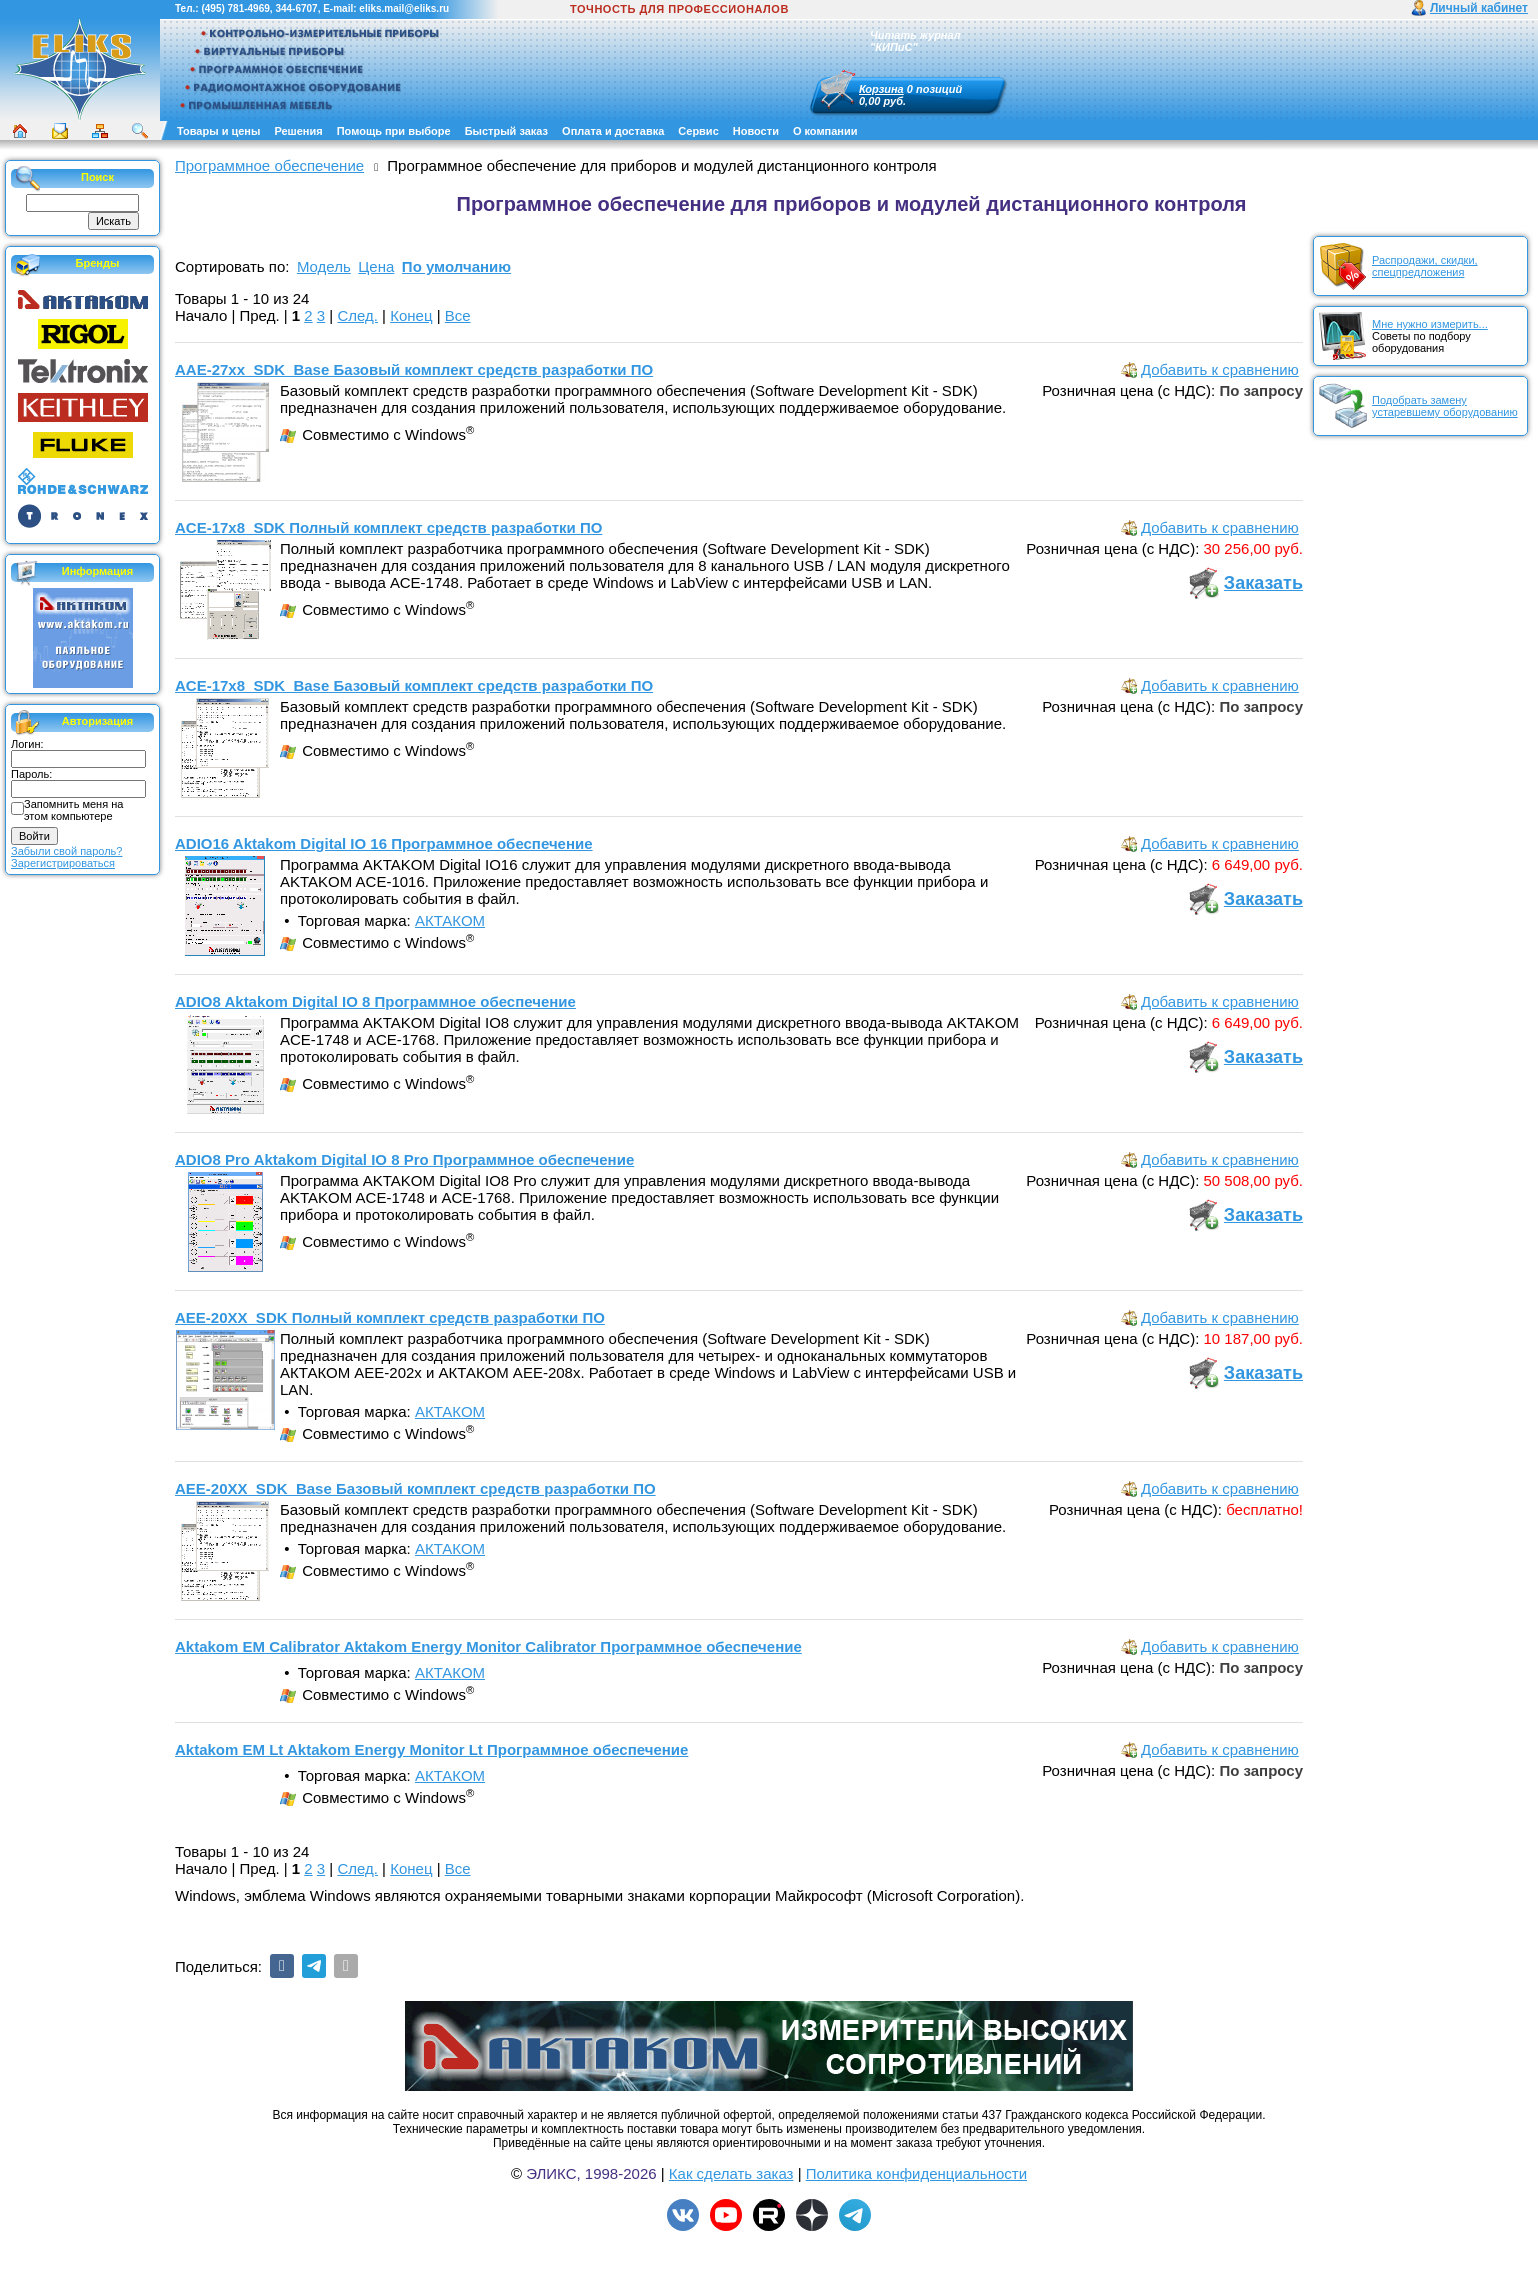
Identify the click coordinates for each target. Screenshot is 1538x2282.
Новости (756, 131)
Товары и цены (218, 131)
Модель (324, 266)
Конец (411, 315)
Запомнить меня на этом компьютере (73, 810)
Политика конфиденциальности (916, 2173)
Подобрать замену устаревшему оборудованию (1445, 406)
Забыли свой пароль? (66, 851)
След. (357, 315)
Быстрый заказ (506, 131)
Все (458, 315)
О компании (825, 131)
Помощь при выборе (394, 131)
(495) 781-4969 (235, 8)
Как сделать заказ (731, 2173)
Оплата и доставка (613, 131)
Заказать (1263, 583)
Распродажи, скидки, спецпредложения (1425, 266)
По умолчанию (456, 266)
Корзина (881, 89)
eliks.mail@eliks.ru (404, 8)
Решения (298, 131)
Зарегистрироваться (63, 863)
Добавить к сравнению (1220, 369)
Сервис (698, 131)
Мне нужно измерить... (1430, 324)
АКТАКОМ (450, 920)
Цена (376, 266)
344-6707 (296, 8)
